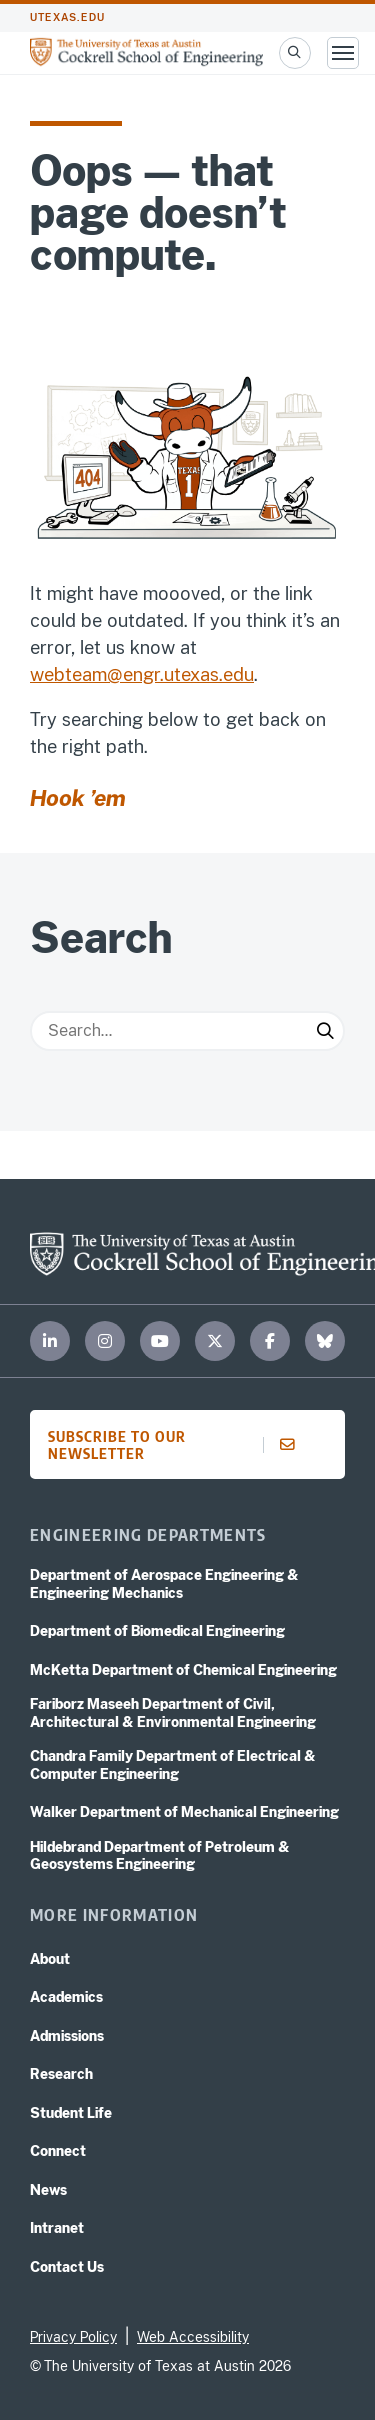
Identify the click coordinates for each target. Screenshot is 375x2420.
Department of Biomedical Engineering (157, 1631)
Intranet (57, 2228)
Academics (66, 1997)
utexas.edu (67, 17)
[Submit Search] (325, 1031)
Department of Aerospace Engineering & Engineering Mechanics (164, 1584)
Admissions (67, 2036)
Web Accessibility (193, 2337)
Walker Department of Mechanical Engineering (184, 1812)
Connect (58, 2151)
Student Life (71, 2113)
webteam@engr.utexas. (126, 674)
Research (61, 2074)
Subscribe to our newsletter (177, 1444)
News (48, 2190)
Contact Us (67, 2267)
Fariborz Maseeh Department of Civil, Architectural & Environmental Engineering (173, 1713)
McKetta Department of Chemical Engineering (183, 1670)
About (50, 1959)
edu (238, 674)
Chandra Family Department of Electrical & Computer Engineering (173, 1765)
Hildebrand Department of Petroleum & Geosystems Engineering (160, 1856)
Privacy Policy (73, 2337)
